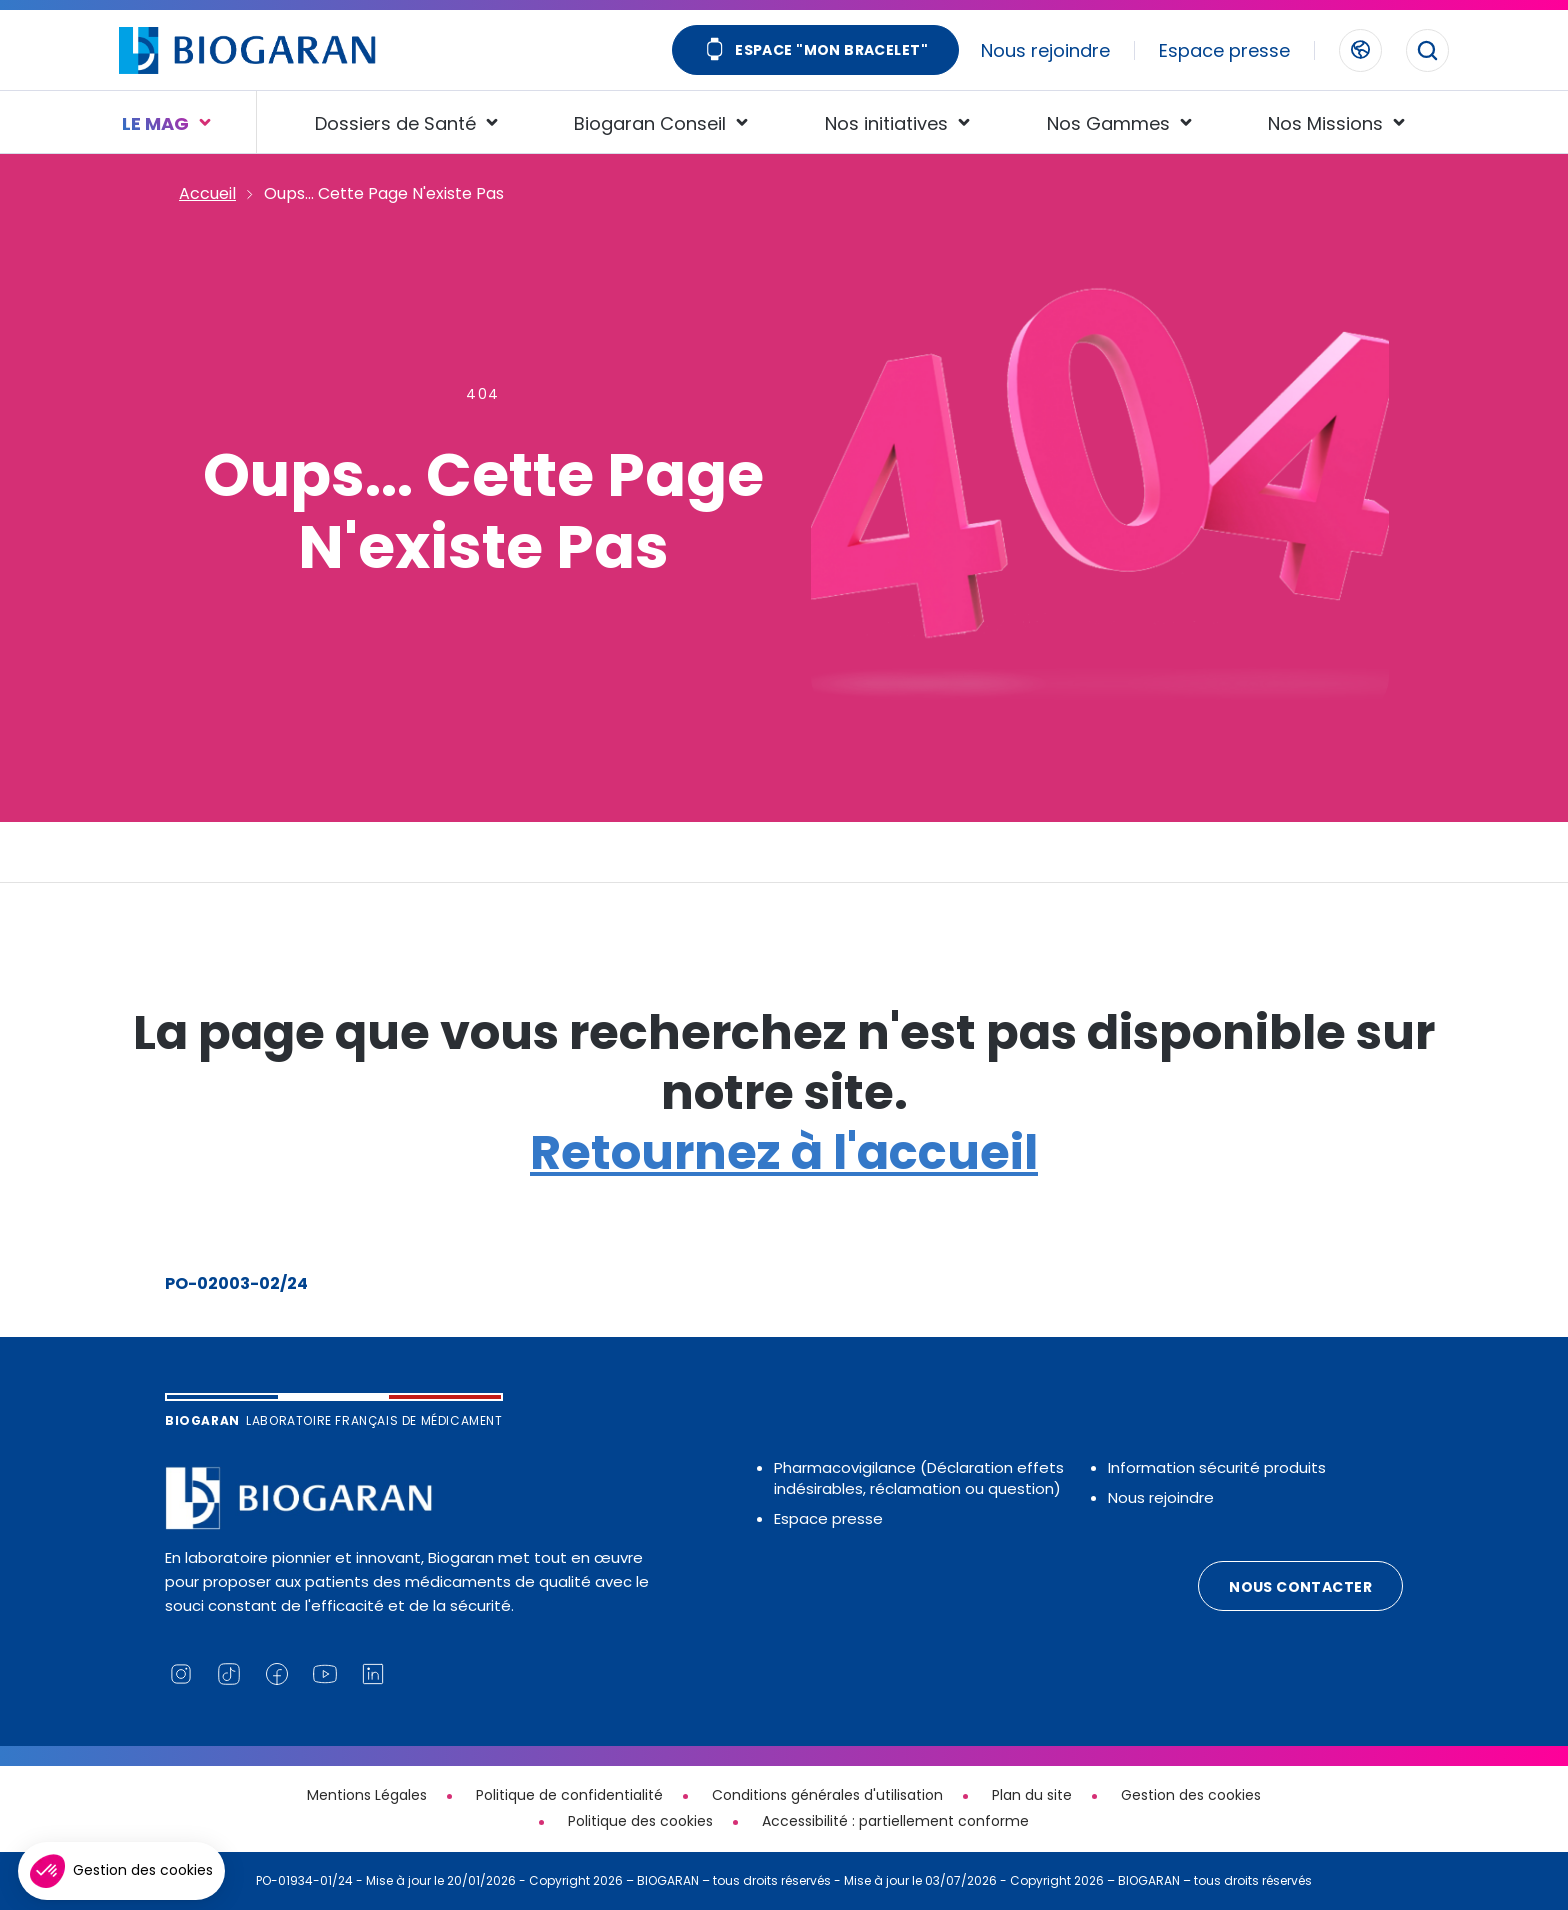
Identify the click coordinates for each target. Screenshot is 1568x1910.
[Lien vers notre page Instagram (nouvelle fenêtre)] (181, 1674)
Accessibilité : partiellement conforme (895, 1821)
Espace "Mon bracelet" (815, 51)
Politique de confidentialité (569, 1795)
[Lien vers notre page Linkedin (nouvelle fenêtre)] (373, 1674)
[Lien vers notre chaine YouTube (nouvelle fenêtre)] (325, 1674)
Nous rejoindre (1045, 50)
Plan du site (1032, 1795)
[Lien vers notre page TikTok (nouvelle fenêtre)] (229, 1674)
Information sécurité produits (1217, 1467)
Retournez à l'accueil (784, 1152)
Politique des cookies (640, 1821)
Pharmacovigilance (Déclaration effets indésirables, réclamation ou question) (919, 1478)
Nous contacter (1300, 1587)
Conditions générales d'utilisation (827, 1795)
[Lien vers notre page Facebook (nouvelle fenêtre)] (277, 1674)
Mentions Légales (367, 1795)
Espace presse (1224, 50)
